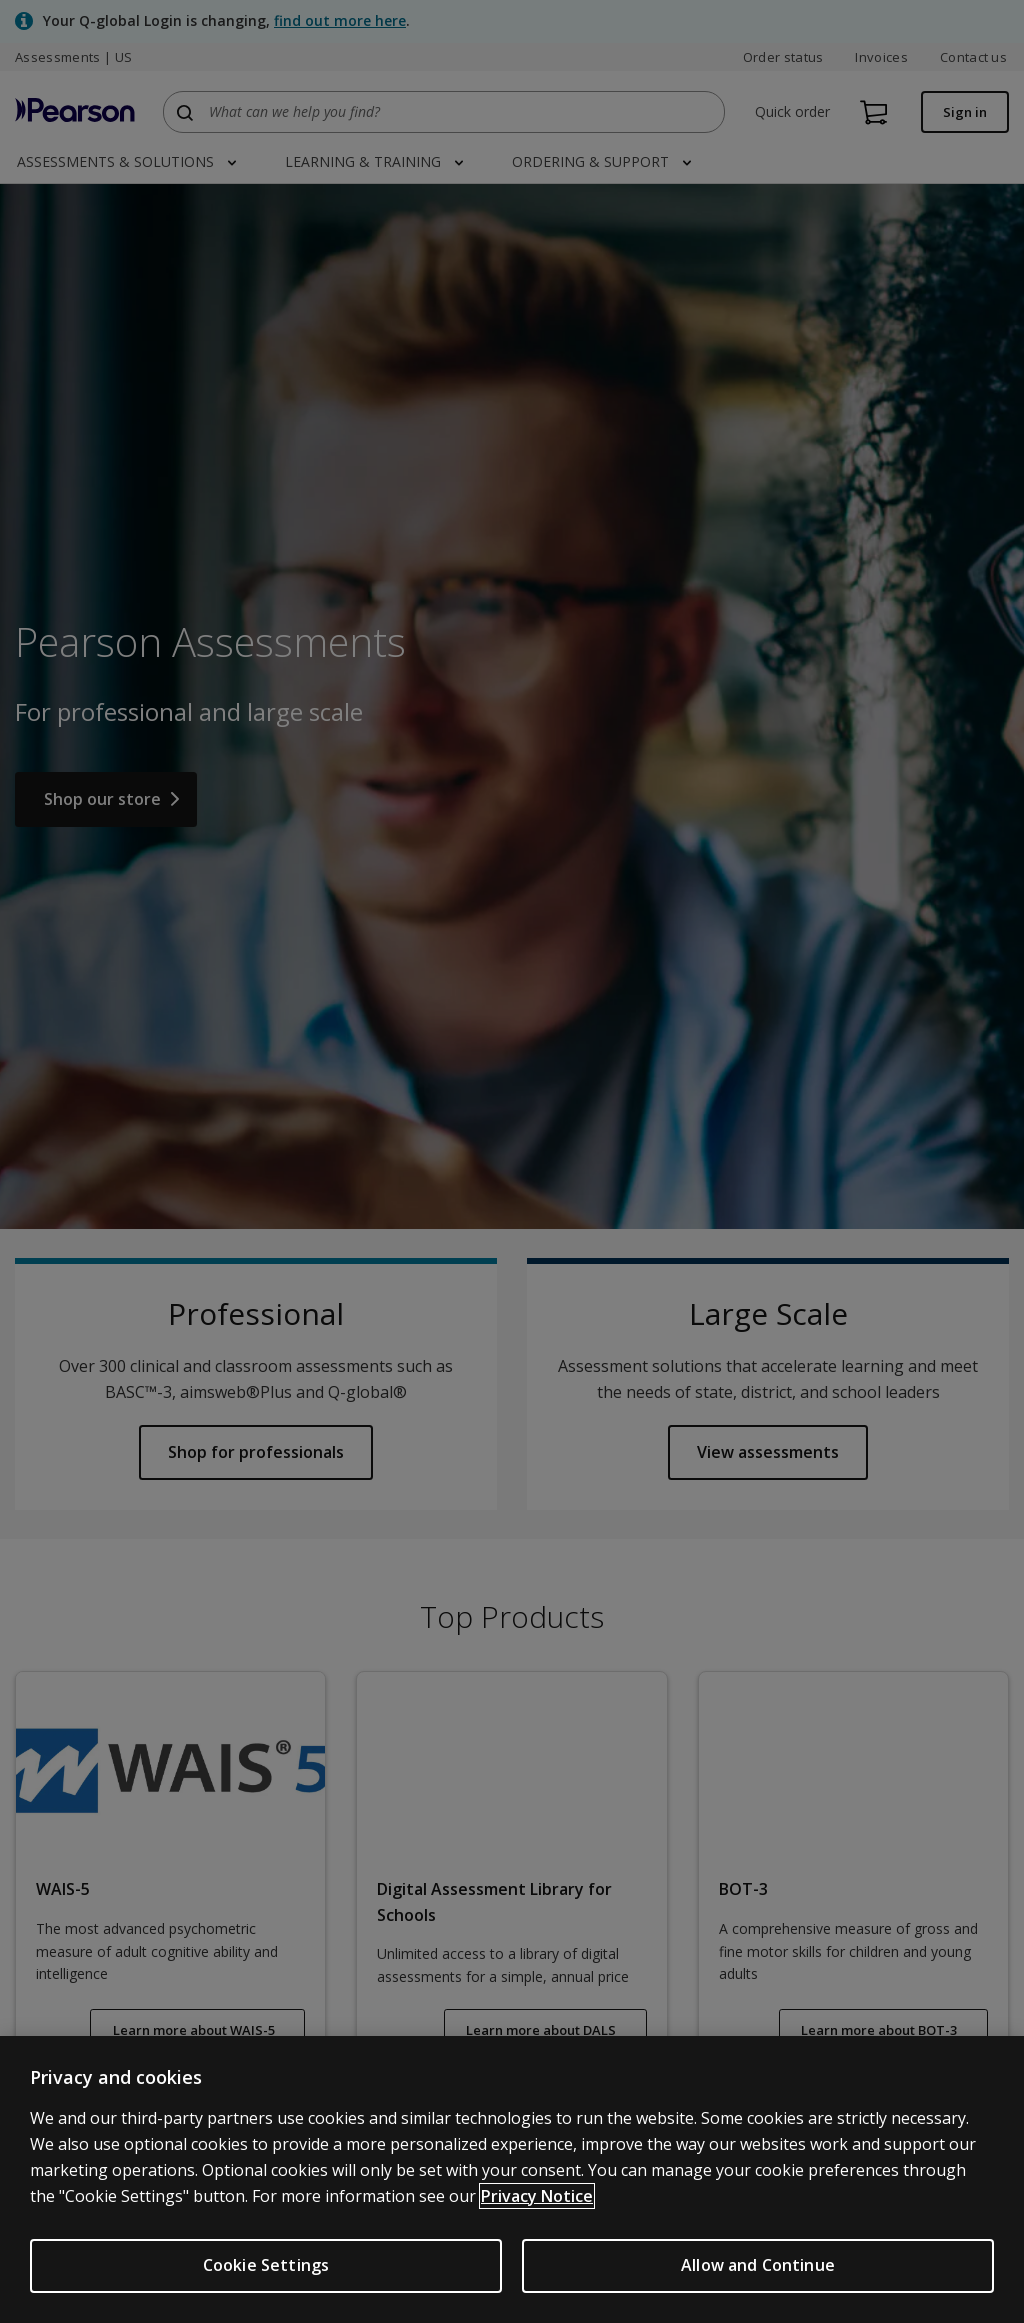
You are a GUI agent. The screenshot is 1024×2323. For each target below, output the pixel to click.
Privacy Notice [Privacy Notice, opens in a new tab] (537, 2196)
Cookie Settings (266, 2265)
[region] (512, 2179)
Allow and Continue (758, 2265)
